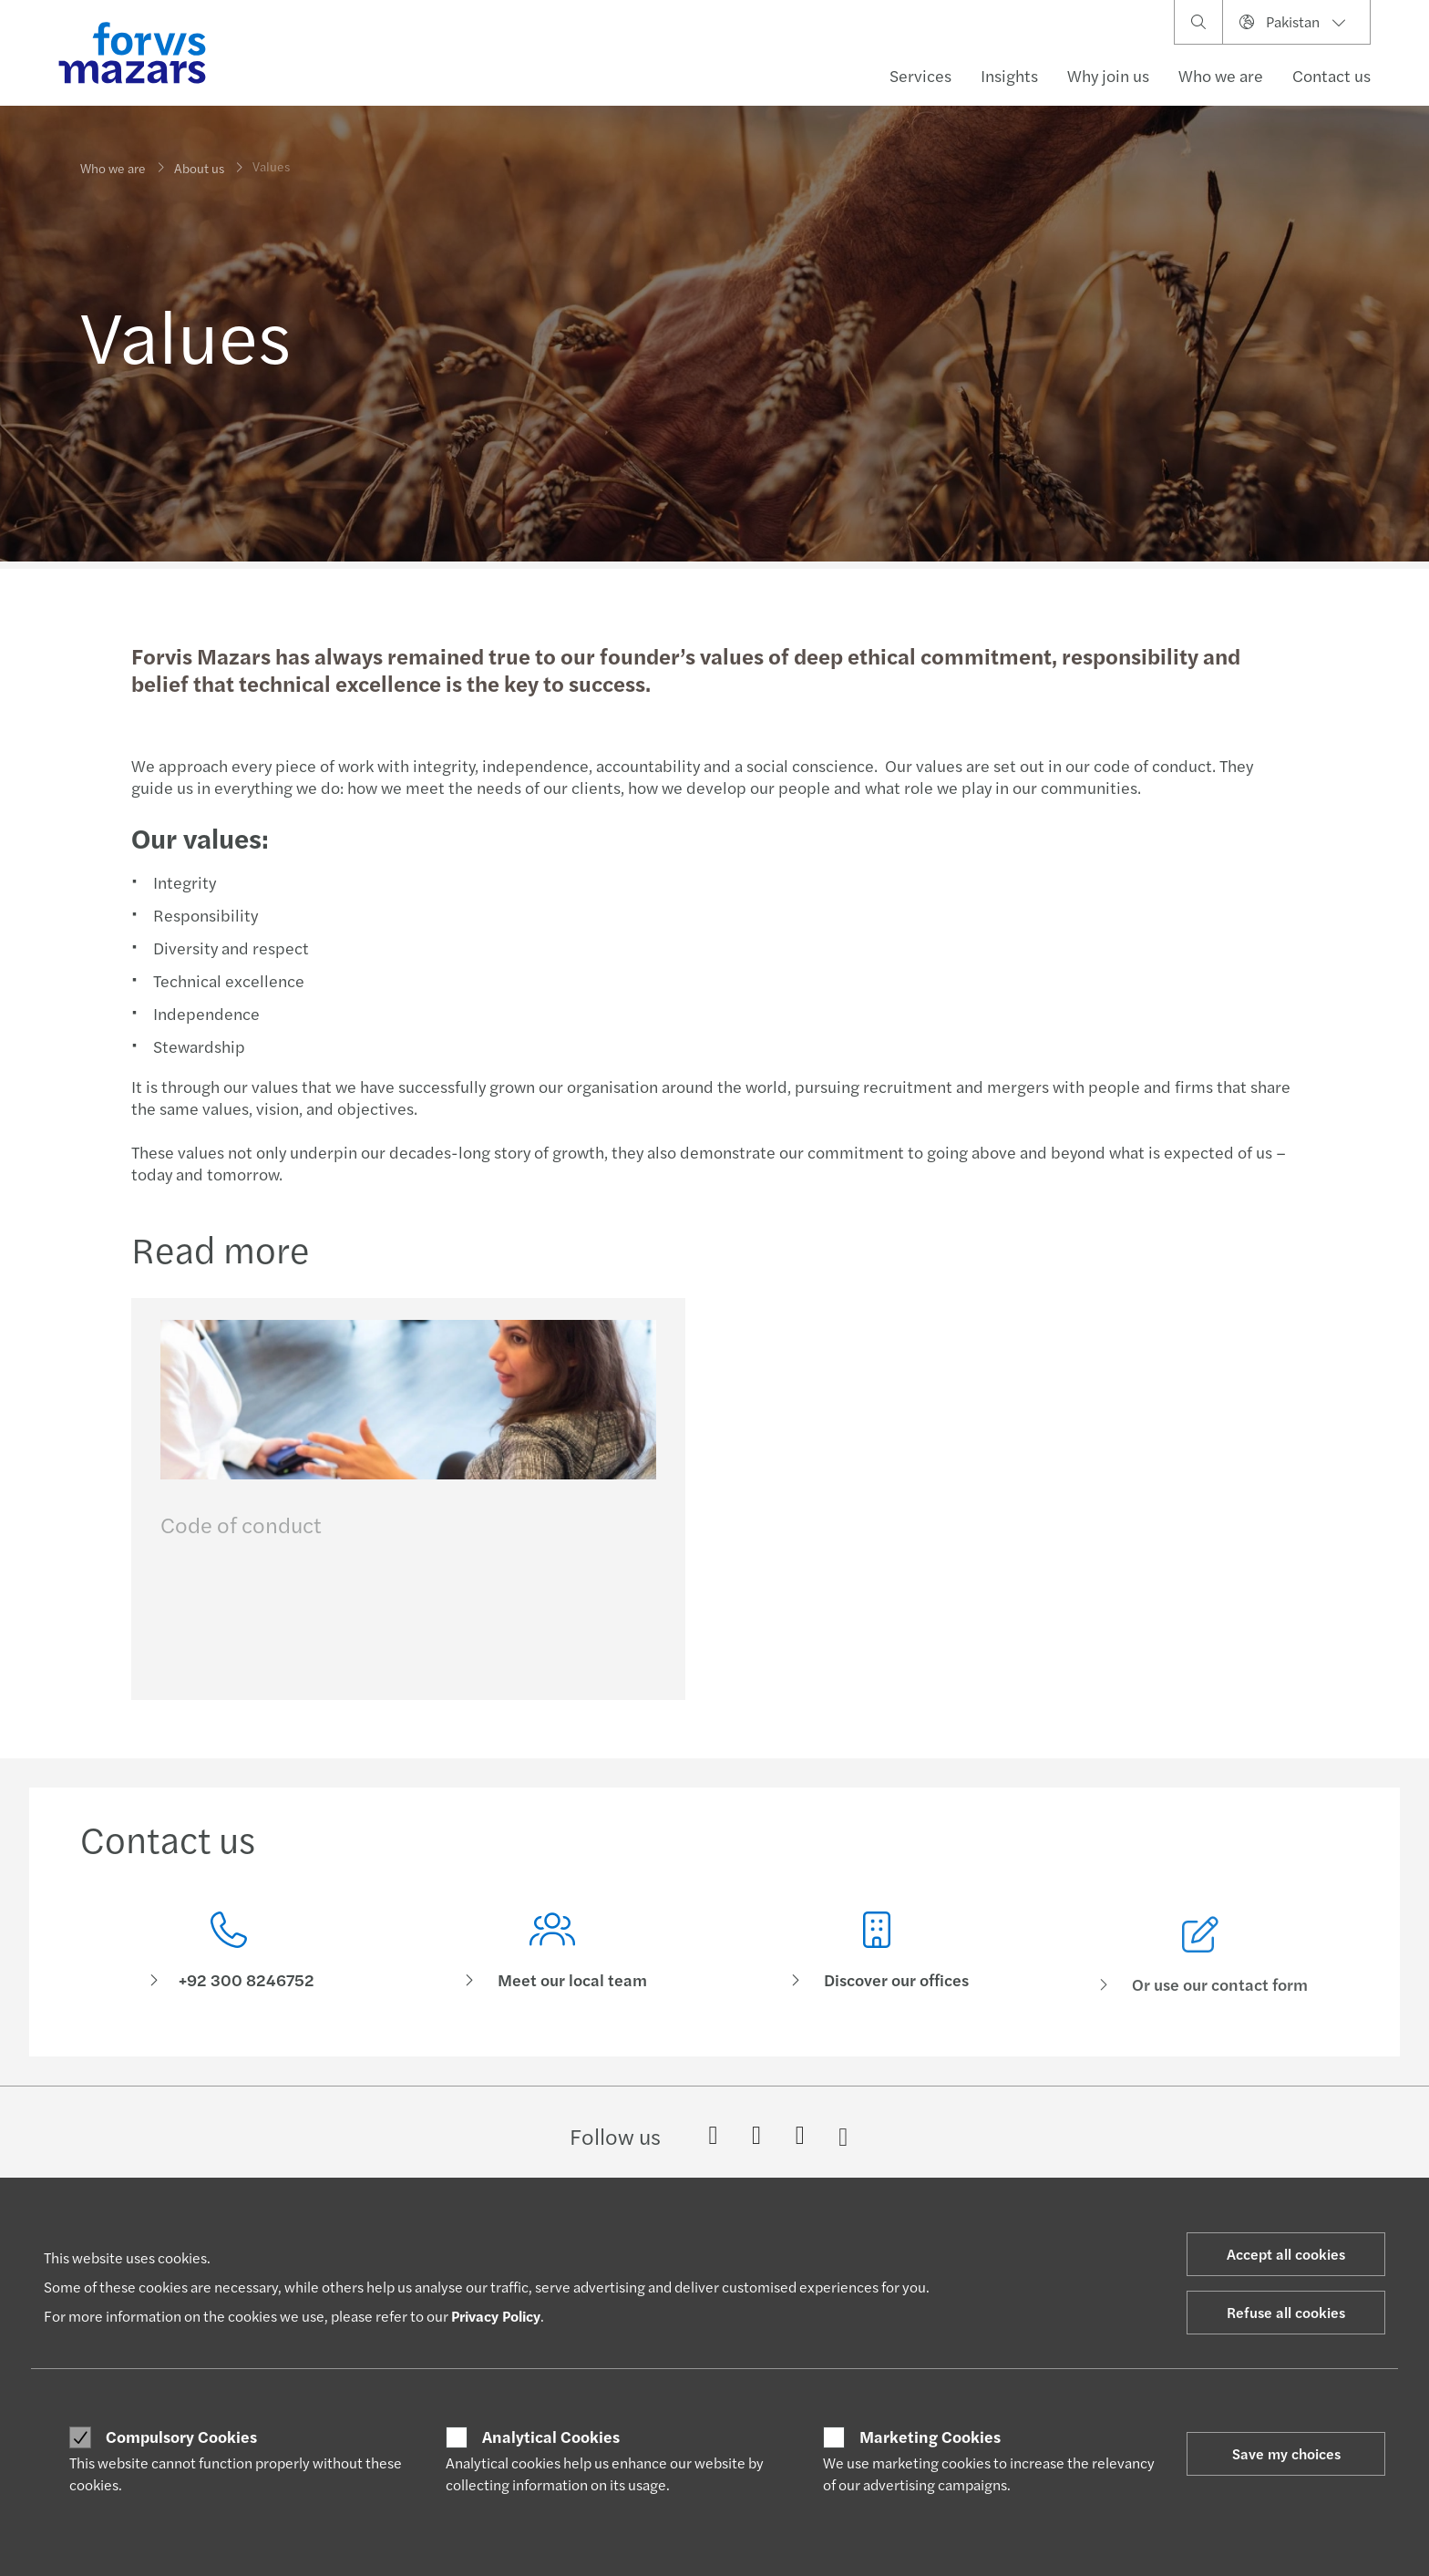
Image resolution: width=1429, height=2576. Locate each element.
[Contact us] (229, 1963)
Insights (1009, 75)
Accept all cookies (1286, 2253)
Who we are (1220, 75)
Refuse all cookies (1286, 2312)
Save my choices (1286, 2453)
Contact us (1331, 75)
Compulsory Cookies (181, 2436)
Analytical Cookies (551, 2436)
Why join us (1108, 75)
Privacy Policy (495, 2315)
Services (920, 75)
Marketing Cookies (930, 2436)
